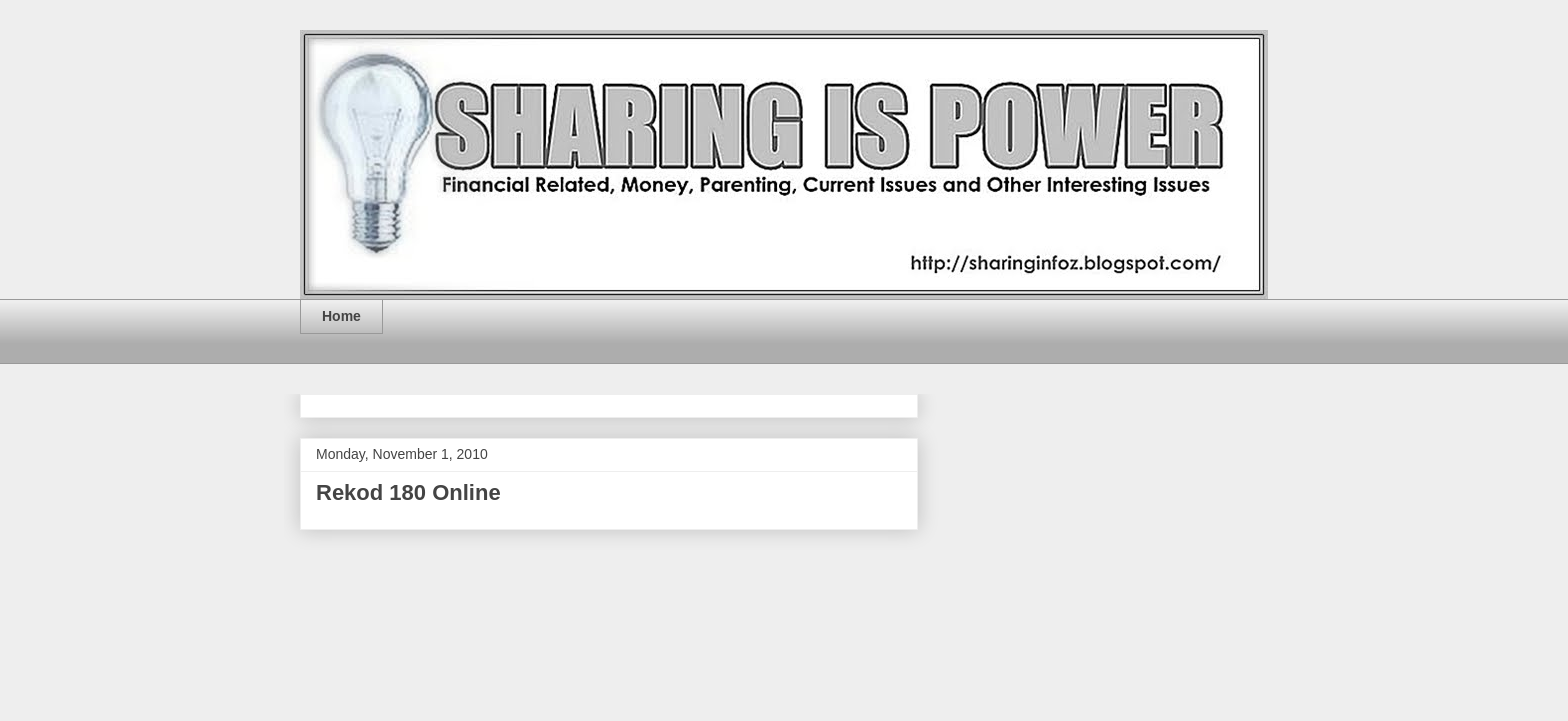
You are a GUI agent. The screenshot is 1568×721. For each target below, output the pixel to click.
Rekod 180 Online (408, 492)
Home (341, 316)
